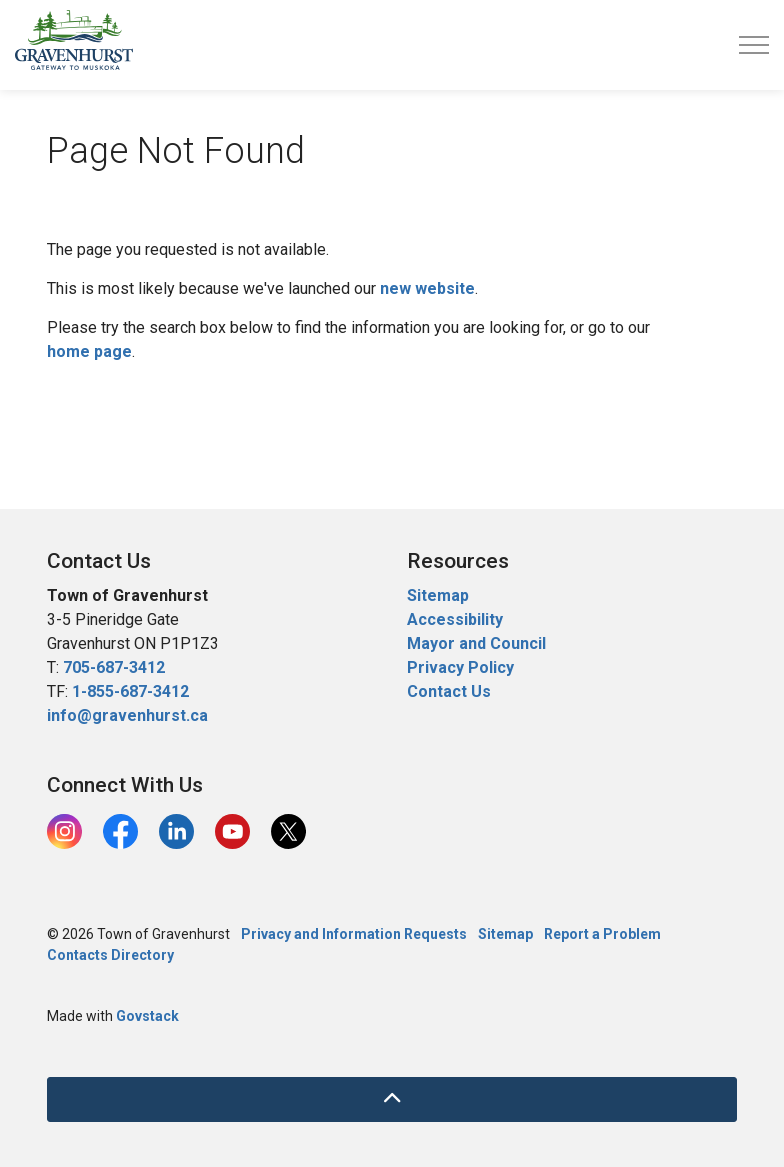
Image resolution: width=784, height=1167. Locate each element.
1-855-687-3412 (130, 691)
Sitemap (438, 595)
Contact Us (449, 691)
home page (89, 351)
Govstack (147, 1016)
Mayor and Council (478, 643)
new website (427, 288)
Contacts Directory (110, 955)
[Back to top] (392, 1099)
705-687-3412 (114, 667)
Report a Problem (602, 934)
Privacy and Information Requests (354, 934)
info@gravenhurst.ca (127, 715)
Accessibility (455, 619)
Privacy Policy (460, 667)
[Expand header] (754, 45)
